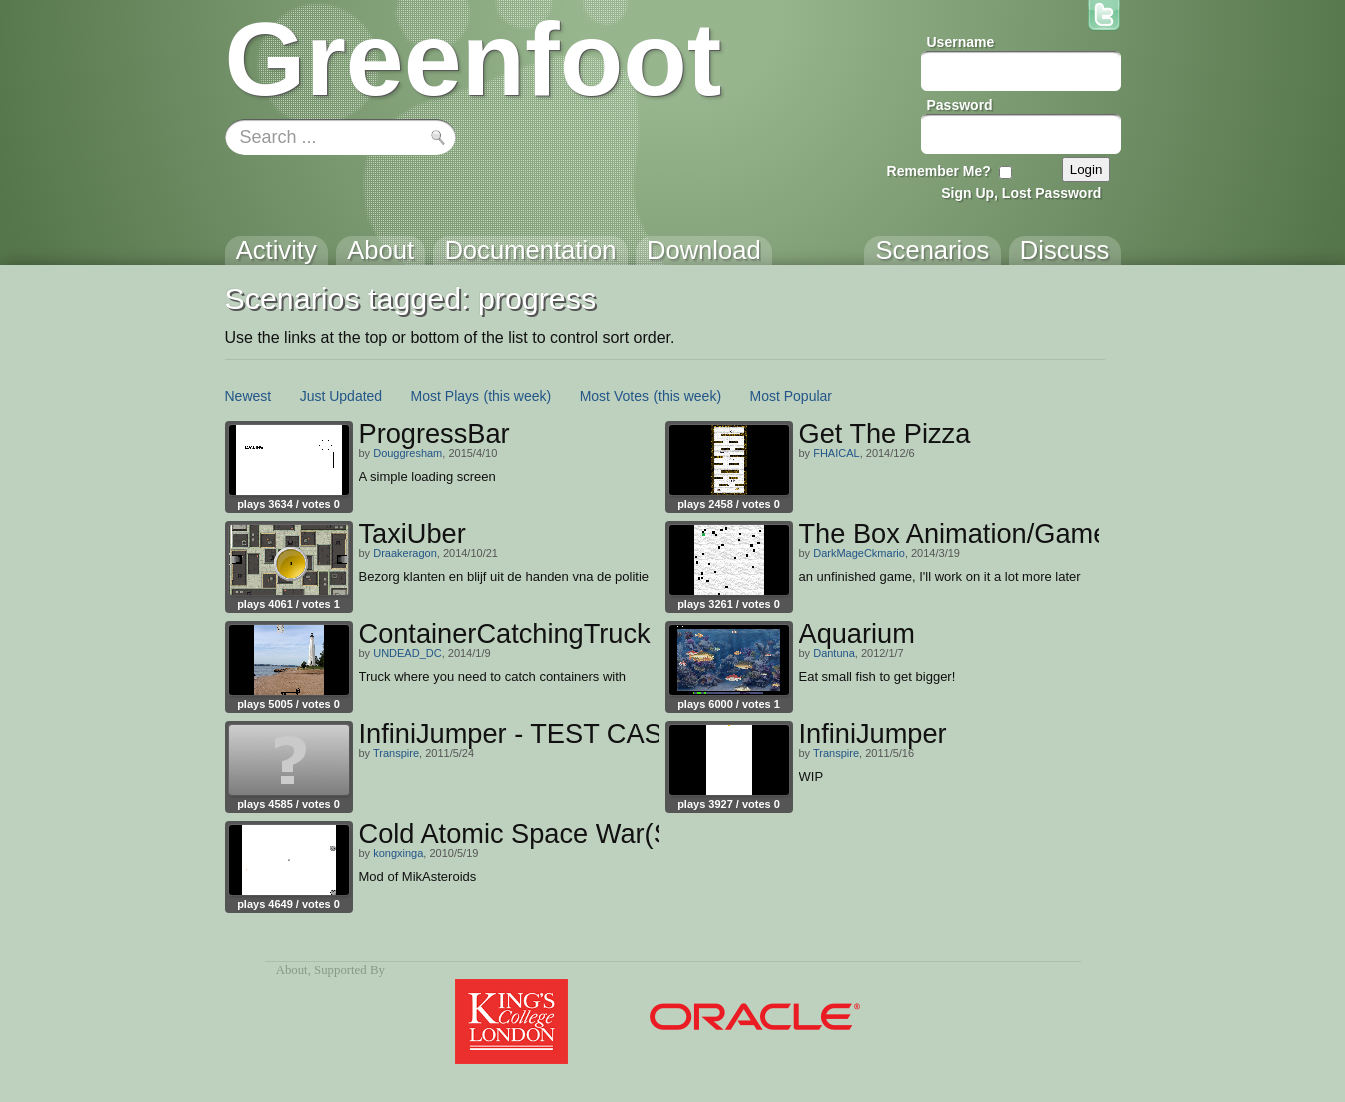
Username (961, 42)
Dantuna (834, 653)
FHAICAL (836, 453)
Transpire (396, 753)
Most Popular (791, 396)
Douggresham (407, 453)
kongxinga (398, 853)
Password (960, 105)
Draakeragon (405, 553)
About (292, 970)
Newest (248, 396)
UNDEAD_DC (407, 653)
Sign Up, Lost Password (1021, 193)
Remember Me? (939, 171)
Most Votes (614, 396)
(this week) (518, 396)
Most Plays (445, 396)
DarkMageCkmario (859, 553)
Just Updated (341, 396)
